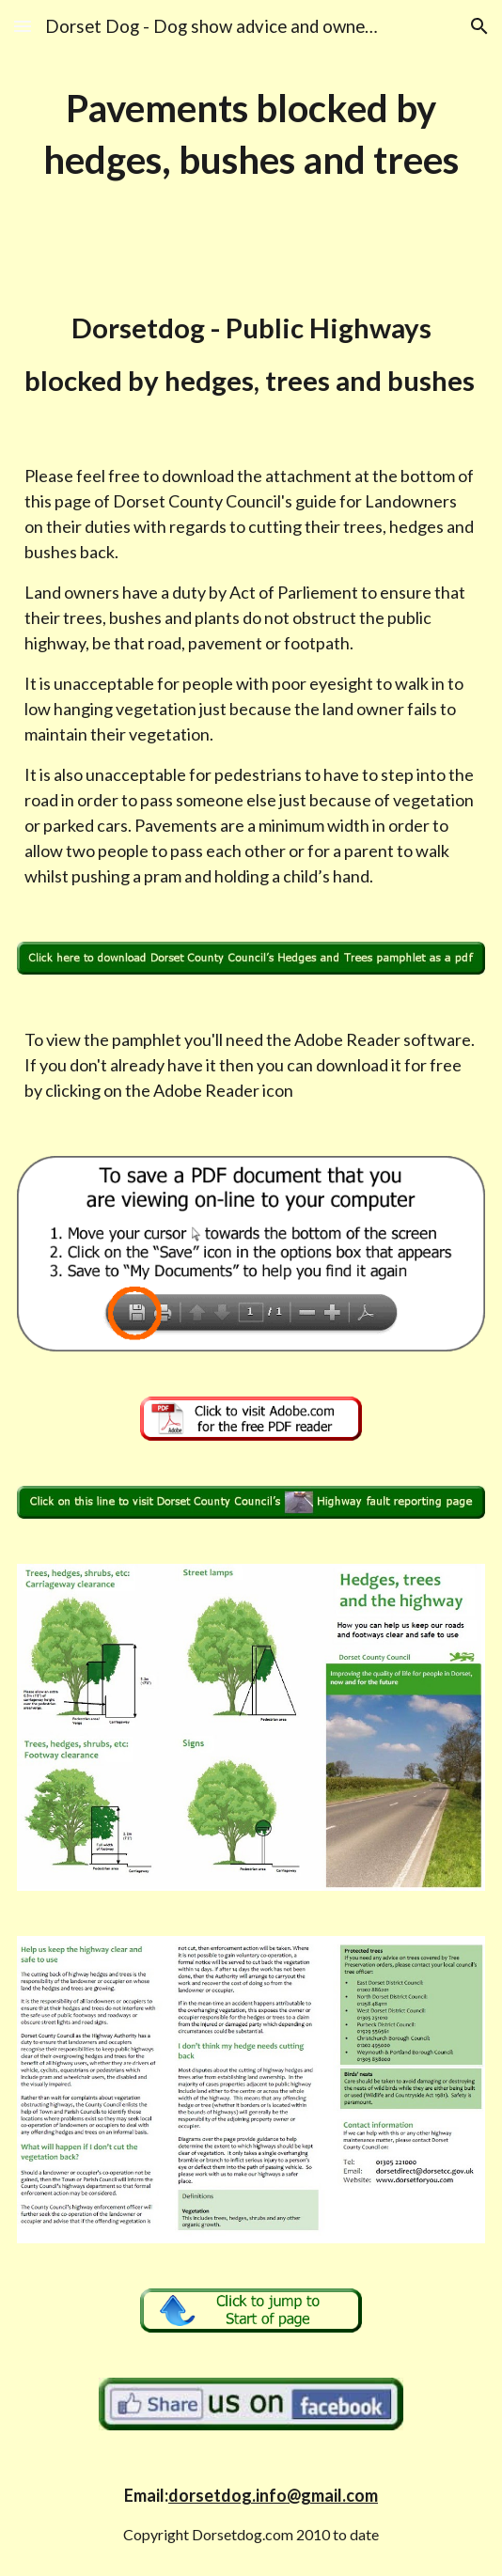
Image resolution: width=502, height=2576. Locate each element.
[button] (22, 26)
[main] (251, 134)
